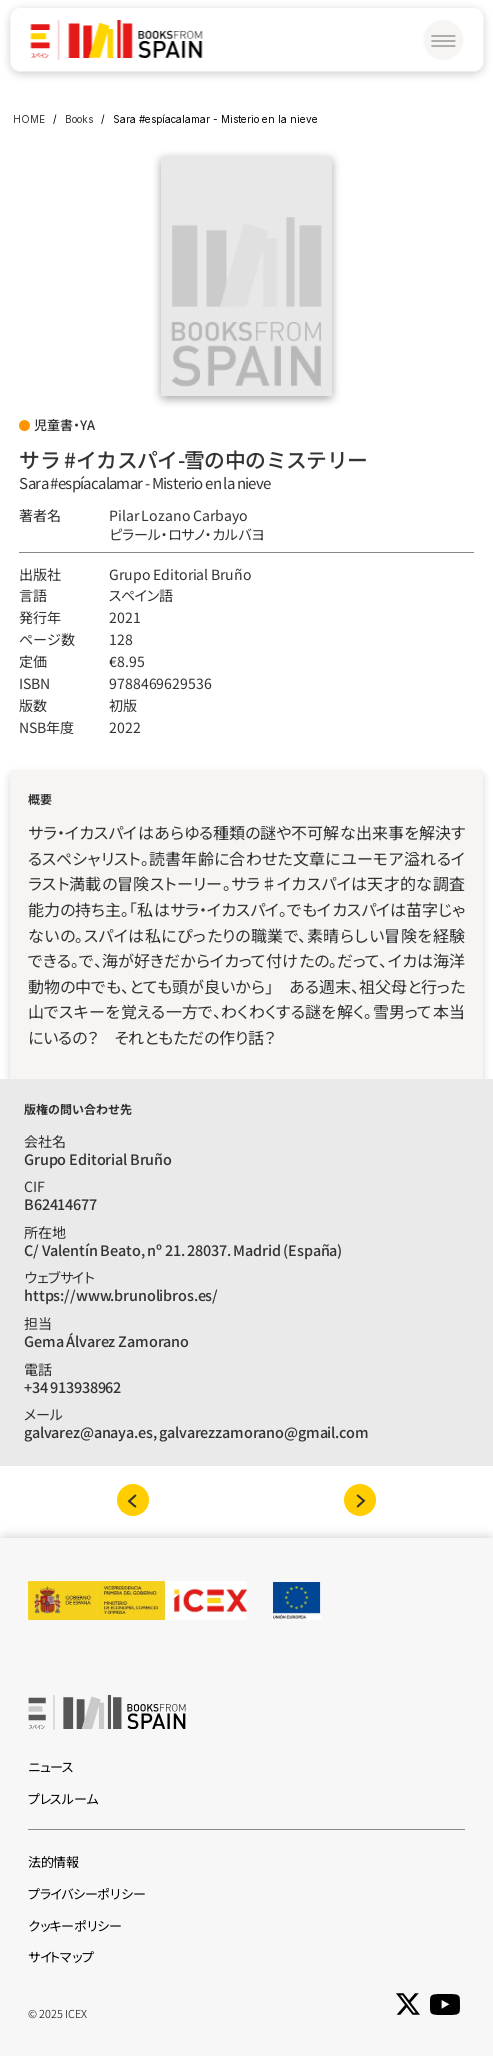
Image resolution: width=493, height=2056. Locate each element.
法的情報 (53, 1861)
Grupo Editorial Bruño (180, 574)
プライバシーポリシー (86, 1893)
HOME (29, 119)
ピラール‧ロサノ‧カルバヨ (186, 534)
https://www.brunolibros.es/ (121, 1294)
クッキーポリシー (75, 1925)
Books (79, 119)
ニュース (51, 1766)
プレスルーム (62, 1798)
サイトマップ (60, 1956)
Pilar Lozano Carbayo (178, 515)
